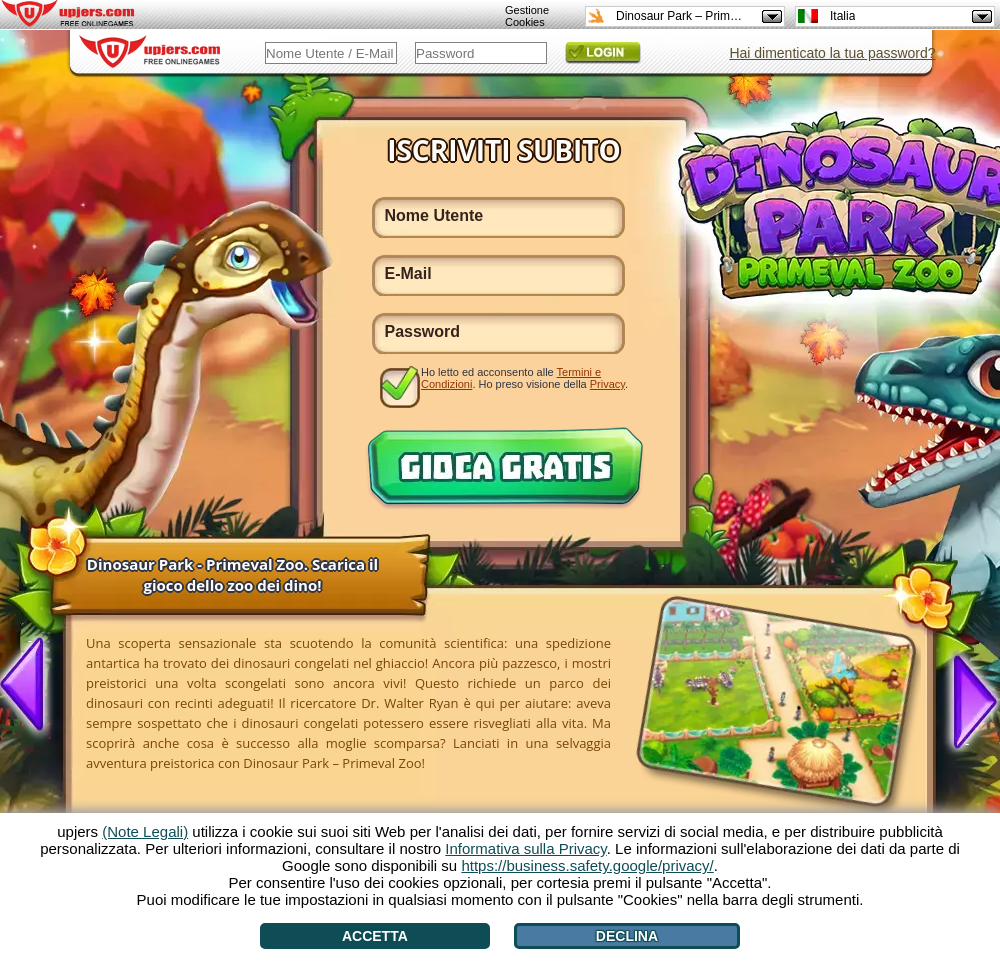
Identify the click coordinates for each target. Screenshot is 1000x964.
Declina (627, 936)
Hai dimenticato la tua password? (832, 53)
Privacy (607, 384)
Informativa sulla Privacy (525, 848)
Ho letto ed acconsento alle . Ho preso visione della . (524, 378)
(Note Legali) (145, 831)
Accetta (375, 936)
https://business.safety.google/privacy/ (587, 865)
